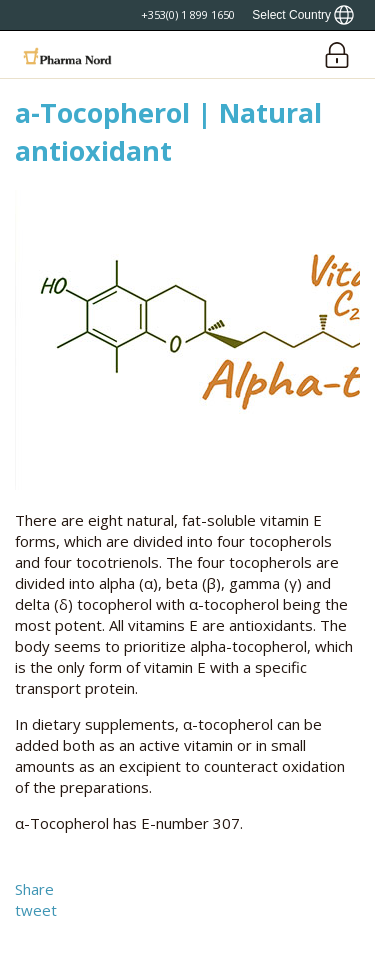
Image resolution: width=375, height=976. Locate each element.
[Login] (336, 54)
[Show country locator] (303, 15)
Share (34, 889)
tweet (36, 910)
